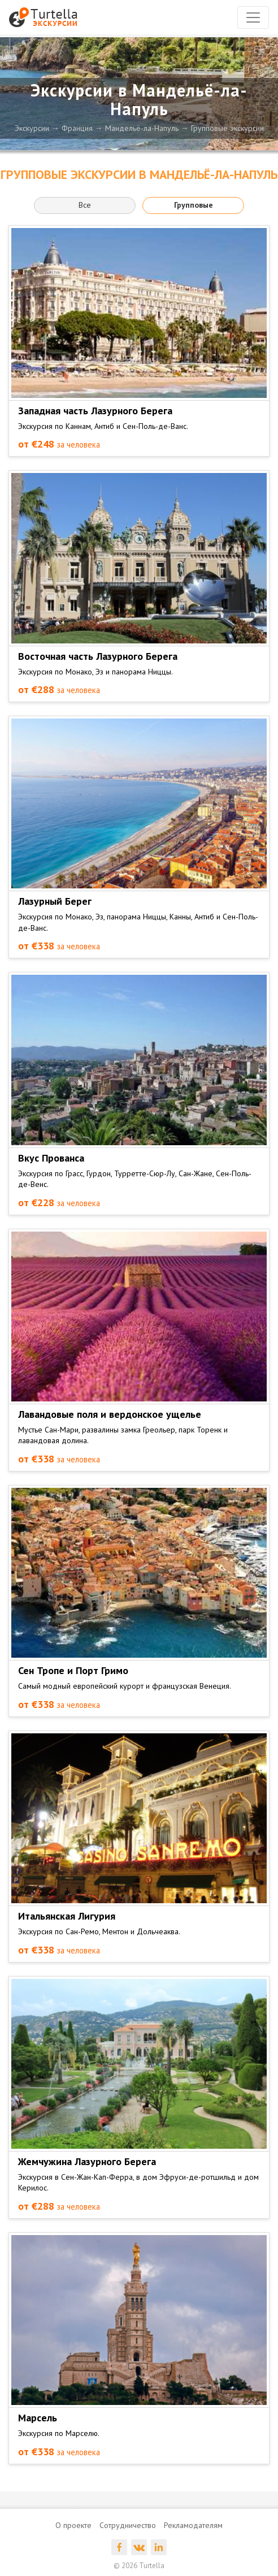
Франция (77, 128)
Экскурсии (32, 128)
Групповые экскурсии (227, 128)
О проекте (73, 2525)
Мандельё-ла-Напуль (142, 128)
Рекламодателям (193, 2525)
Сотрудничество (127, 2525)
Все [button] (85, 205)
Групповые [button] (193, 205)
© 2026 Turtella (139, 2565)
